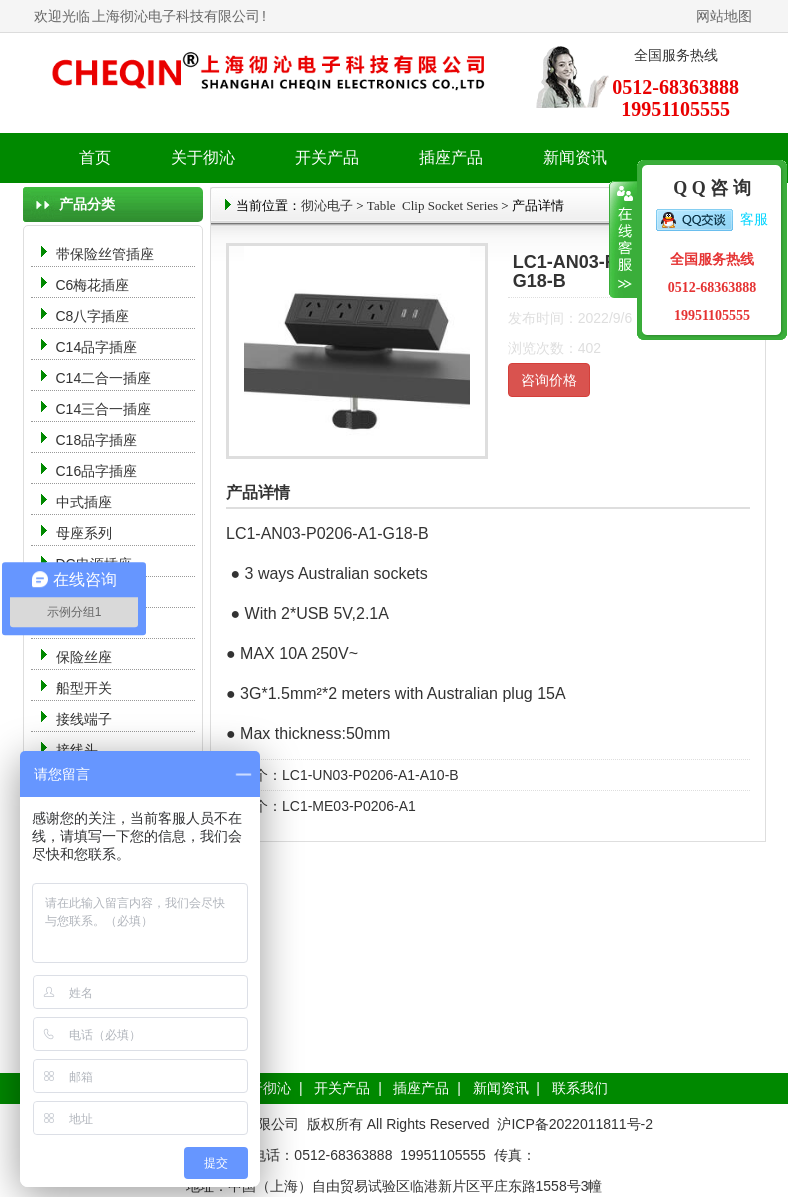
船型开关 (84, 688)
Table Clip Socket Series (432, 205)
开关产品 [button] (327, 157)
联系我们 (580, 1088)
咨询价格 (549, 380)
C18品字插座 (97, 440)
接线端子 (84, 719)
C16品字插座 (97, 471)
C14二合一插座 (104, 378)
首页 (95, 157)
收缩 (623, 240)
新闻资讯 (501, 1088)
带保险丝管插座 (107, 254)
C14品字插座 (97, 347)
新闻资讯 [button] (575, 157)
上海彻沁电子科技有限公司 (176, 16)
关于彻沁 (203, 157)
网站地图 (724, 16)
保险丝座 (84, 657)
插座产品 (421, 1088)
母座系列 (84, 533)
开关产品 (342, 1088)
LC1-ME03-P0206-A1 (349, 806)
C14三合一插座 (104, 409)
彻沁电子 (327, 205)
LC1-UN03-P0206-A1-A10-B (370, 775)
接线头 (77, 750)
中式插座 (84, 502)
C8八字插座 (93, 316)
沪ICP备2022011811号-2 (575, 1124)
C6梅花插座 (93, 285)
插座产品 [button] (451, 157)
